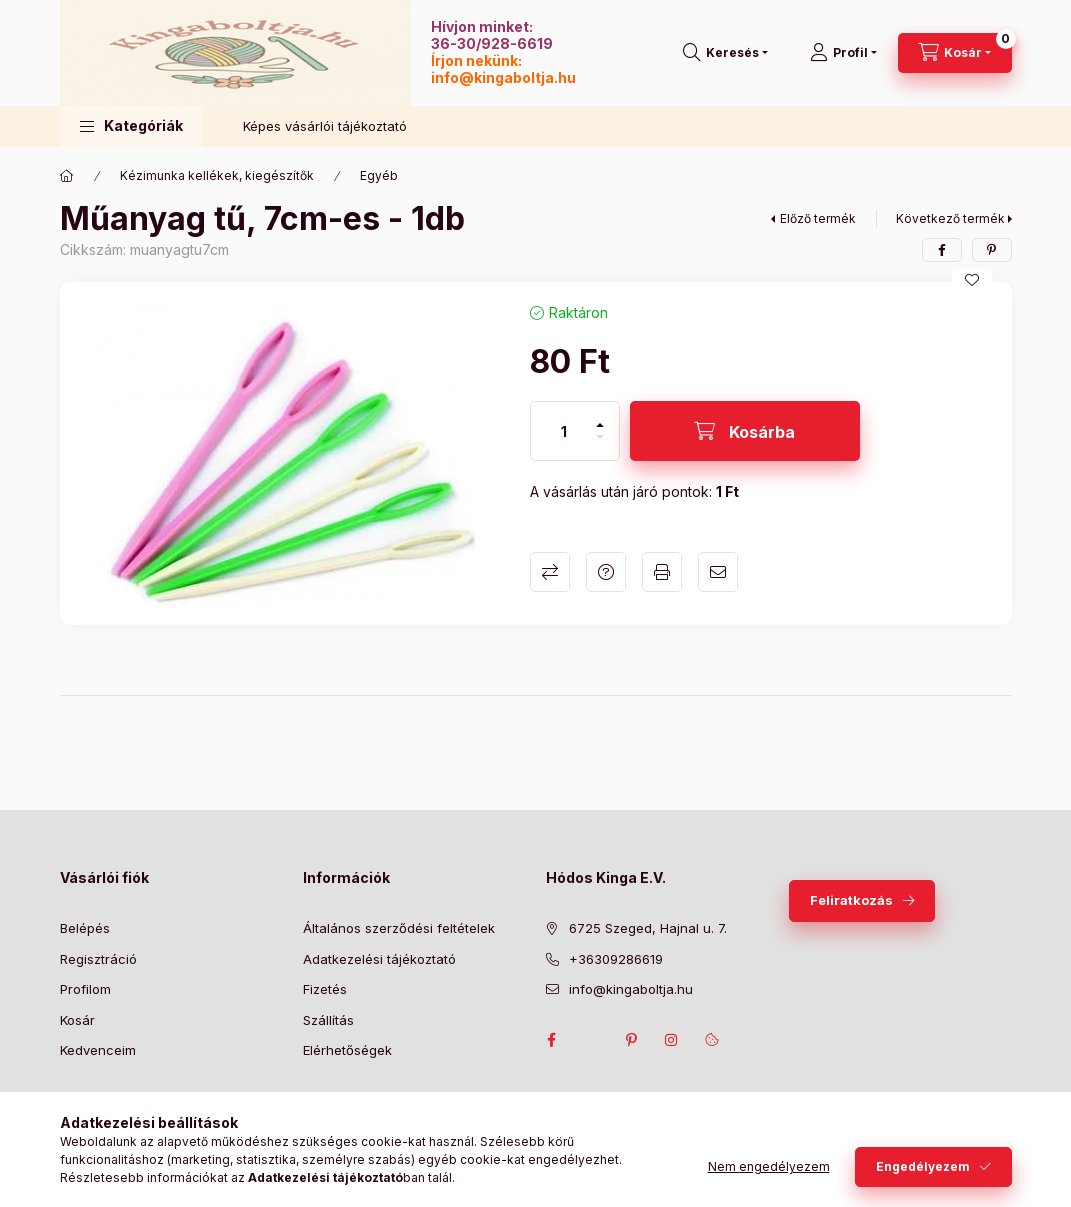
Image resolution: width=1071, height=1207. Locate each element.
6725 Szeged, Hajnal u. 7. (648, 928)
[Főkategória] (67, 176)
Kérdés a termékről (606, 572)
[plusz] (600, 416)
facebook (552, 1040)
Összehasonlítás (550, 572)
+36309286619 (616, 959)
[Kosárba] (745, 431)
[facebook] (942, 250)
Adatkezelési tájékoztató (379, 959)
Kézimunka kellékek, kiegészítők (217, 175)
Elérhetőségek (347, 1050)
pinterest (632, 1040)
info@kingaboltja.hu (503, 77)
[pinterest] (992, 250)
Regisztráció (98, 959)
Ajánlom (718, 572)
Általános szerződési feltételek (399, 928)
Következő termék (950, 218)
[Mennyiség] (564, 431)
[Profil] (843, 53)
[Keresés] (725, 53)
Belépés (85, 928)
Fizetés (325, 989)
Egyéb (379, 175)
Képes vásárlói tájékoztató (325, 126)
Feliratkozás (851, 900)
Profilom (85, 989)
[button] (131, 126)
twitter (592, 1040)
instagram (672, 1040)
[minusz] (600, 445)
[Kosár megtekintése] (955, 53)
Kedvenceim (98, 1050)
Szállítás (328, 1020)
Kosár (77, 1020)
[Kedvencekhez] (972, 280)
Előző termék (818, 218)
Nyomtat (662, 572)
